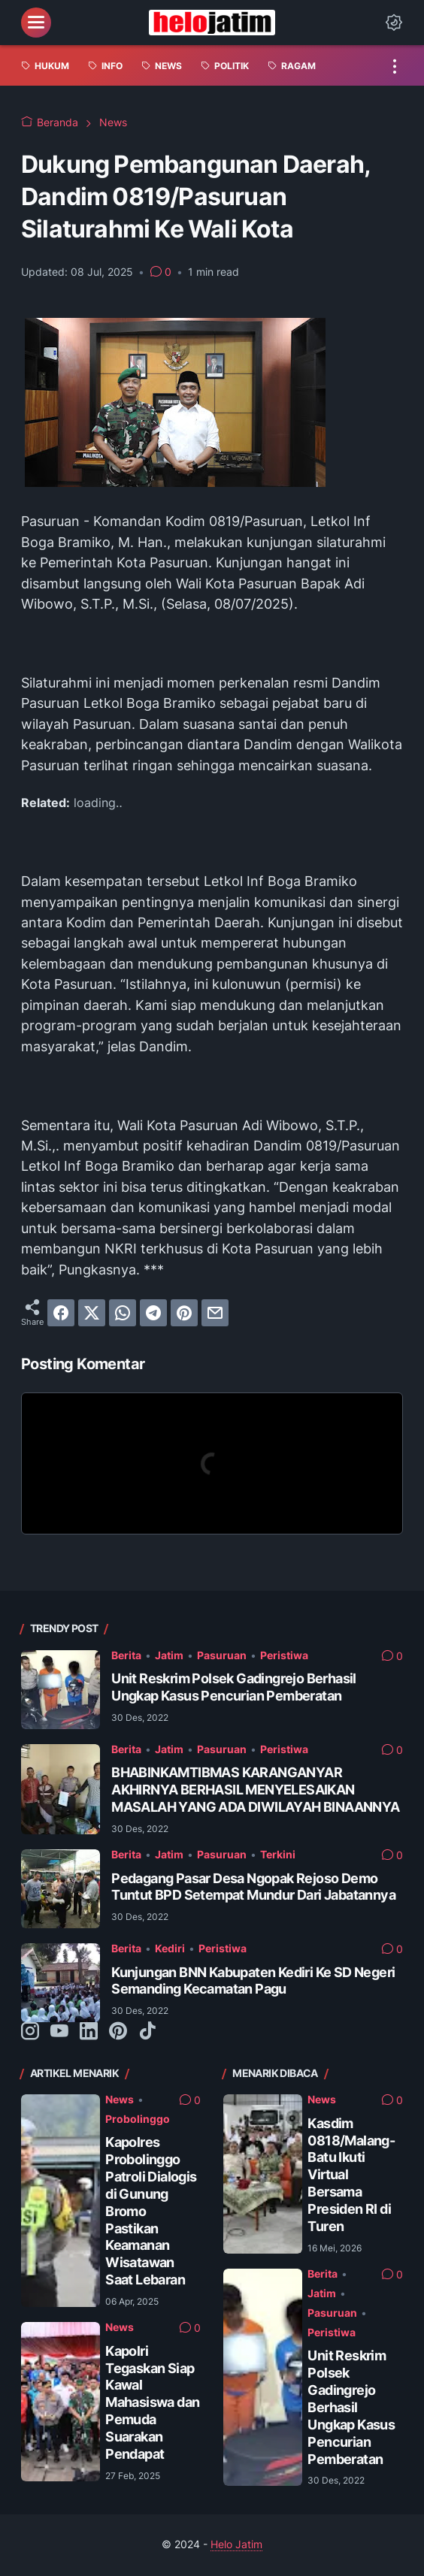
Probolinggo (137, 2119)
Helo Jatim (236, 2544)
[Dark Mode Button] (394, 23)
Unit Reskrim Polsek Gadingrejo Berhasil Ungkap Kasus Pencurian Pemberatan (233, 1687)
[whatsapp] (122, 1312)
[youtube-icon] (59, 2032)
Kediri (170, 1949)
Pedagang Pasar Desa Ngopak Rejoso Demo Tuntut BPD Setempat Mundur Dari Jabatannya (253, 1886)
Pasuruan (222, 1655)
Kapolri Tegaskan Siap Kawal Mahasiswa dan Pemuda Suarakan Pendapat (152, 2402)
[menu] (36, 23)
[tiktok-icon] (147, 2032)
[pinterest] (184, 1312)
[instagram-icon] (30, 2032)
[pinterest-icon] (118, 2032)
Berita (126, 1655)
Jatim (169, 1655)
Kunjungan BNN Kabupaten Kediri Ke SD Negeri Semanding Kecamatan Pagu (253, 1980)
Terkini (277, 1855)
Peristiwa (284, 1655)
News (119, 2100)
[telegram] (153, 1312)
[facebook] (60, 1312)
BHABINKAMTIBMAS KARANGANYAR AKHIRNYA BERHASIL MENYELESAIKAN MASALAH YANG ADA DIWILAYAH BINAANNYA (255, 1789)
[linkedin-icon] (89, 2032)
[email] (215, 1312)
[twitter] (91, 1312)
